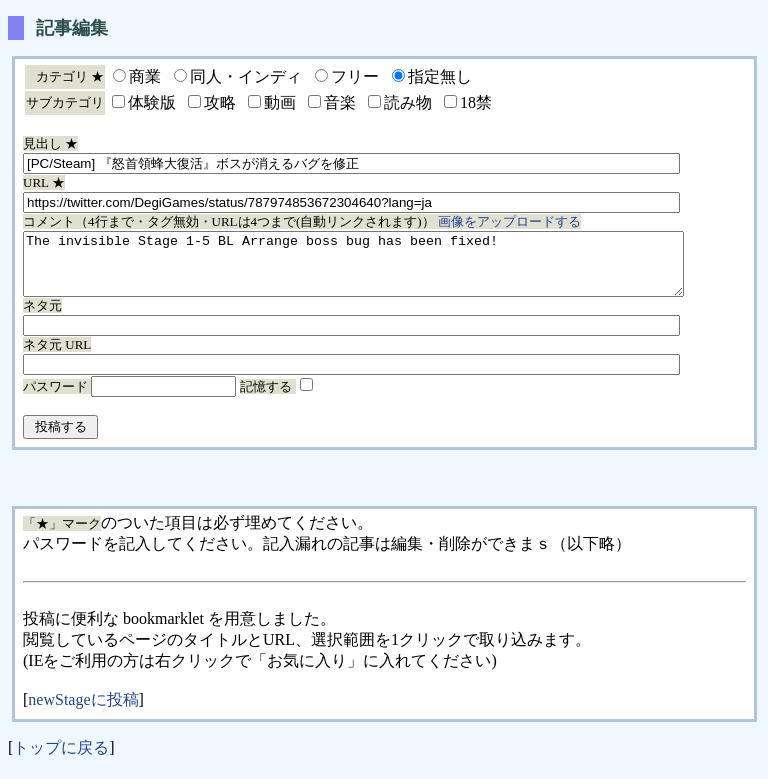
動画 (280, 102)
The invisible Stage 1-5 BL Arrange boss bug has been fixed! (393, 270)
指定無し (440, 76)
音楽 (340, 102)
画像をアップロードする (509, 221)
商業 (145, 76)
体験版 (152, 102)
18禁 (476, 102)
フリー (355, 76)
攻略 (220, 102)
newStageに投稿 (83, 711)
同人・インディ (246, 76)
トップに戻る (61, 759)
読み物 (408, 102)
